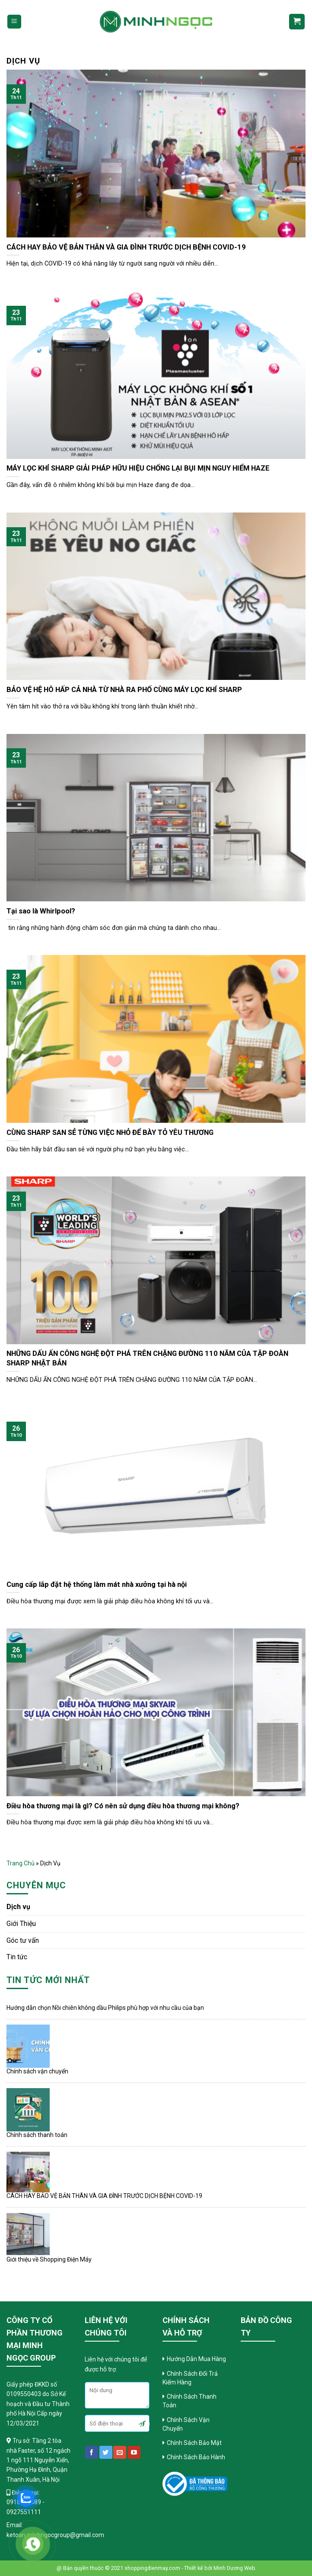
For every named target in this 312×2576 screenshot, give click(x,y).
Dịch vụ (18, 1907)
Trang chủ (20, 1863)
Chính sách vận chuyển (37, 2071)
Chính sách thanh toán (36, 2134)
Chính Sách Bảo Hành (196, 2457)
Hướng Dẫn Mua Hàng (196, 2358)
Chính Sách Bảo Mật (195, 2442)
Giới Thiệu (21, 1923)
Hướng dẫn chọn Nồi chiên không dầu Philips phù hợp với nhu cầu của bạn (105, 2007)
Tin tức (16, 1957)
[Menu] (14, 22)
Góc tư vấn (22, 1940)
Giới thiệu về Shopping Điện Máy (49, 2259)
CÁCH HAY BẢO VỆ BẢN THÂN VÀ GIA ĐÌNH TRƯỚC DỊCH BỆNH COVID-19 (104, 2195)
